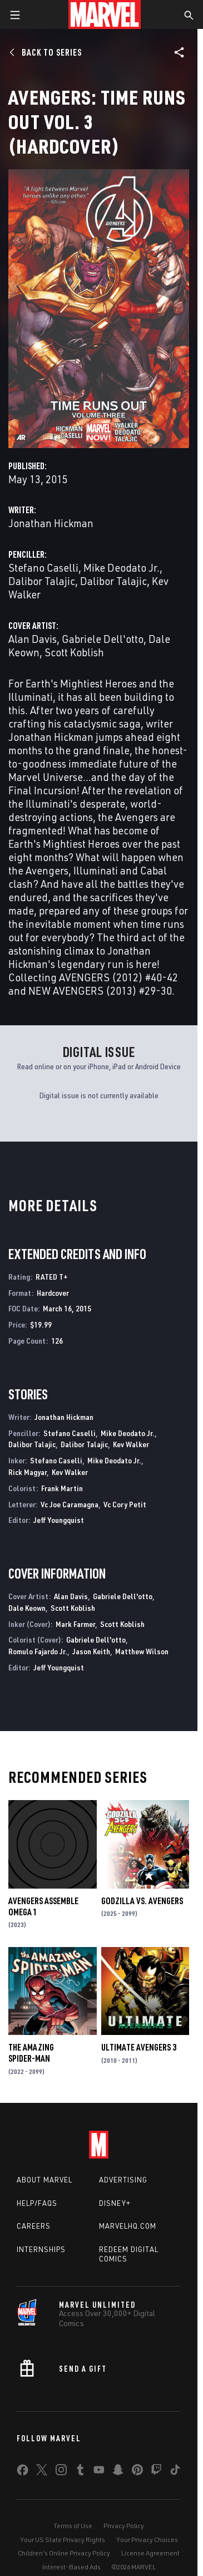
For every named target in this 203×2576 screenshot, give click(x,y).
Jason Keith (91, 1651)
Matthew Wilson (142, 1651)
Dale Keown (27, 1608)
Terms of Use (72, 2525)
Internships (41, 2249)
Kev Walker (131, 1444)
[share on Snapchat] (117, 2471)
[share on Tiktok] (175, 2471)
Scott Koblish (74, 652)
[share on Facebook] (22, 2472)
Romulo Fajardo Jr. (37, 1651)
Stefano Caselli (43, 567)
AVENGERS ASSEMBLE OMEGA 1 (43, 1906)
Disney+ (115, 2203)
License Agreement (150, 2553)
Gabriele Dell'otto (102, 638)
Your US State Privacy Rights (62, 2539)
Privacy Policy (123, 2525)
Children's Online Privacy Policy (64, 2553)
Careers (34, 2225)
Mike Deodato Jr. (121, 567)
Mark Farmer (75, 1624)
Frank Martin (62, 1488)
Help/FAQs (37, 2203)
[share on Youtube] (99, 2471)
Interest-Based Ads (71, 2567)
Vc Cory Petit (124, 1504)
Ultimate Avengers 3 (138, 2047)
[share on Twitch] (156, 2471)
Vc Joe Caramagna (69, 1504)
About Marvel (44, 2179)
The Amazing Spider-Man (31, 2053)
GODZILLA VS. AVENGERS (142, 1900)
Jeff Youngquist (58, 1520)
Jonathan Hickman (50, 523)
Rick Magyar (27, 1472)
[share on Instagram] (61, 2471)
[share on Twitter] (41, 2471)
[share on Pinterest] (137, 2471)
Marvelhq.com (127, 2225)
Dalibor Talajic (41, 580)
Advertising (123, 2179)
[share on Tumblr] (80, 2471)
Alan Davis (32, 638)
